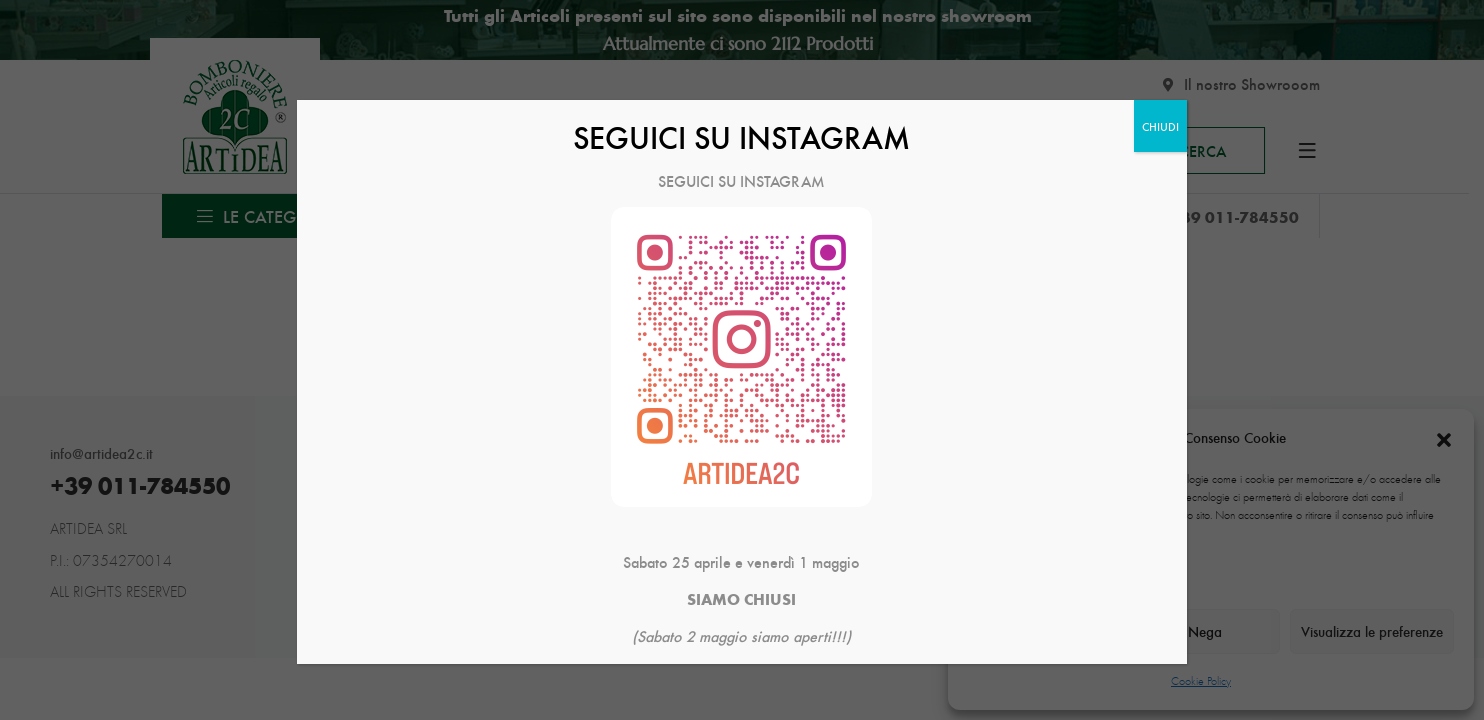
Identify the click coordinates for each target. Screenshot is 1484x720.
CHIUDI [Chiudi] (1160, 126)
